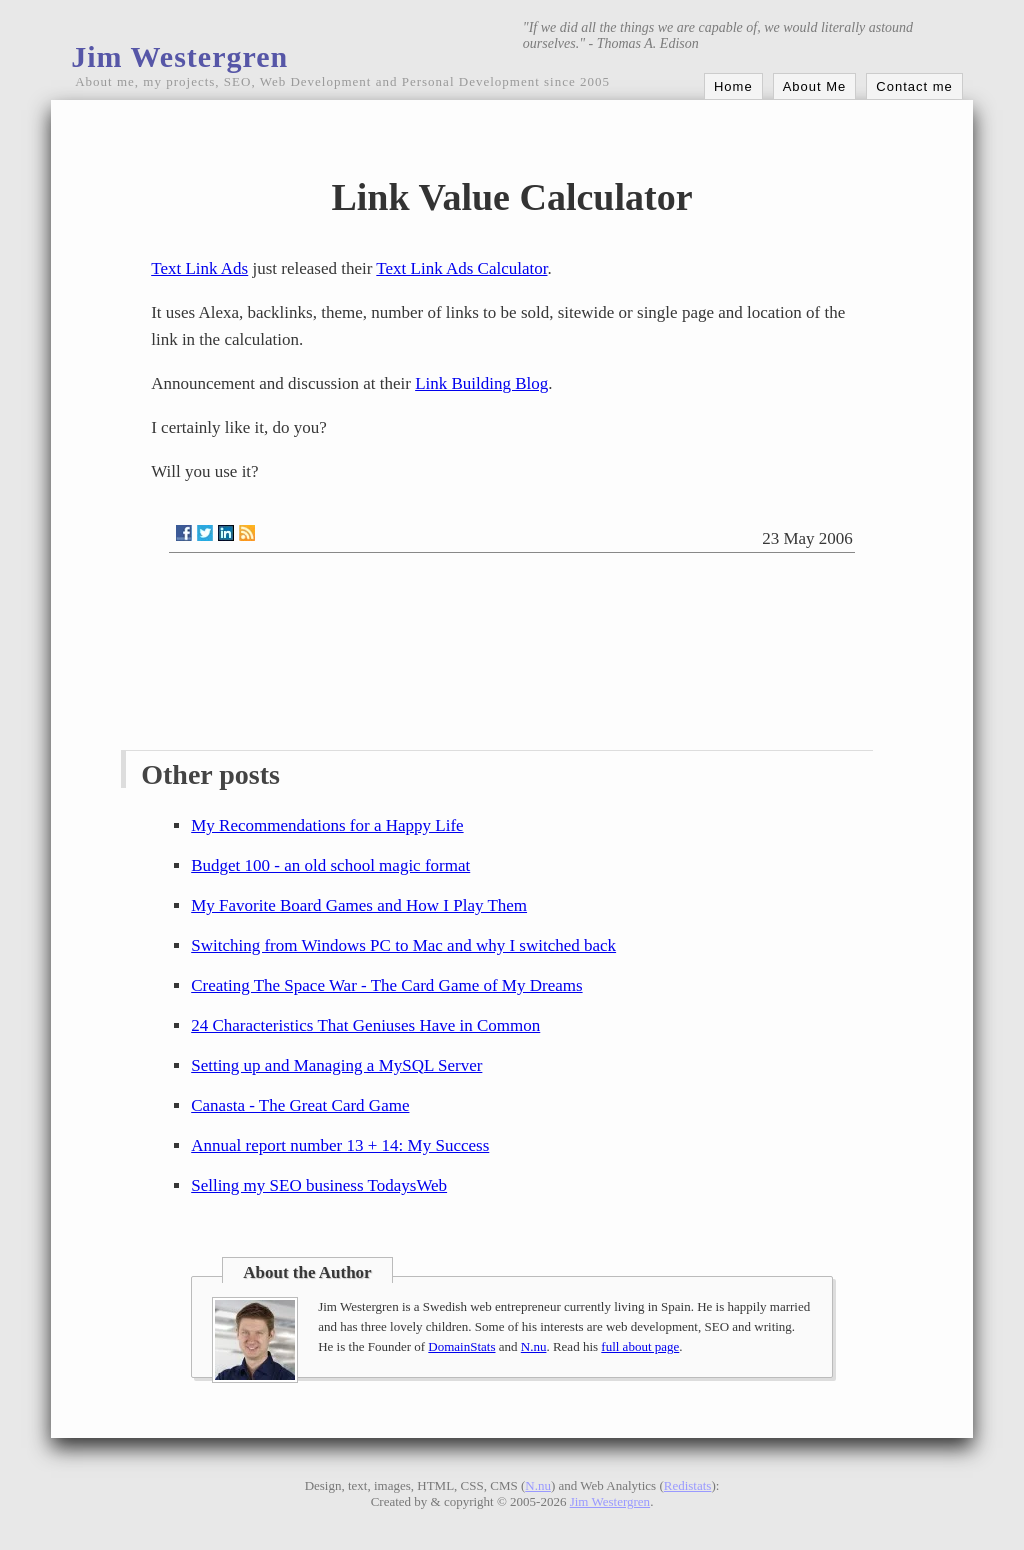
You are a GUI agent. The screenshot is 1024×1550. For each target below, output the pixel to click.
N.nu (534, 1346)
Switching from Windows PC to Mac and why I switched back (403, 945)
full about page (640, 1346)
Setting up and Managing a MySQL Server (336, 1065)
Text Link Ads (199, 268)
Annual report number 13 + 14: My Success (340, 1145)
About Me (815, 86)
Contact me (914, 86)
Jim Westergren (179, 56)
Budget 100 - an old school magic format (330, 865)
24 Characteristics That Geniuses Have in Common (365, 1025)
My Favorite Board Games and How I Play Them (359, 905)
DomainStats (461, 1346)
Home (733, 86)
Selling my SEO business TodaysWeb (319, 1185)
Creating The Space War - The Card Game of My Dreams (386, 985)
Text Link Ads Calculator (461, 268)
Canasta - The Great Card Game (300, 1105)
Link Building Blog (481, 383)
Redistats (688, 1485)
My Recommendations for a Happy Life (327, 825)
